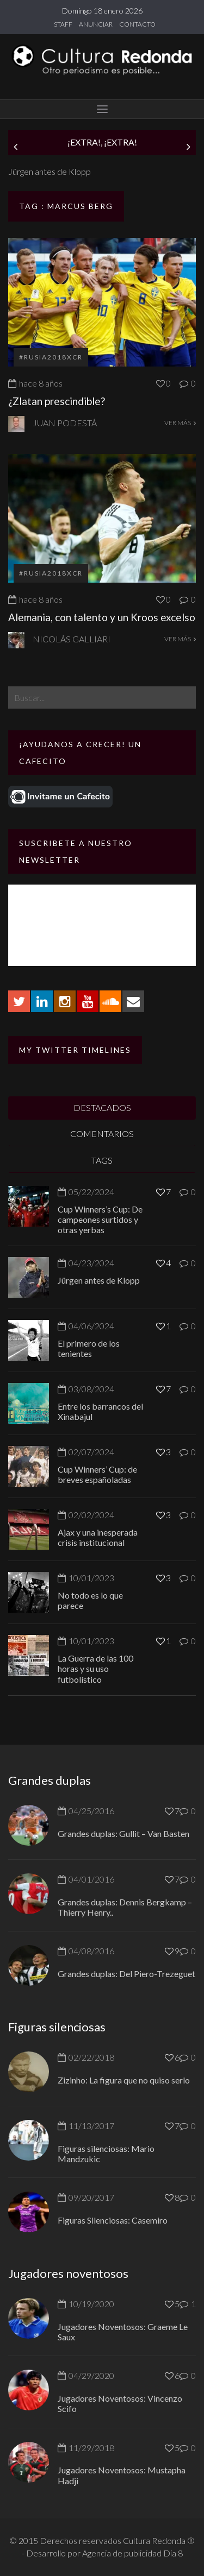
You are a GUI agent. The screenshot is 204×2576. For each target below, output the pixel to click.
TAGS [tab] (102, 1160)
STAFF (63, 24)
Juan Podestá (65, 423)
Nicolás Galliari (71, 639)
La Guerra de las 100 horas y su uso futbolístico (95, 1668)
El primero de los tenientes (89, 1348)
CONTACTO (137, 24)
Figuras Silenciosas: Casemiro (113, 2220)
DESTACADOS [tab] (102, 1107)
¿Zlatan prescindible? (56, 401)
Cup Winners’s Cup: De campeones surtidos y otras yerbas (100, 1219)
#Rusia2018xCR (51, 357)
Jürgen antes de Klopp (49, 171)
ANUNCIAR (96, 24)
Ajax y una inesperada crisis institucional (98, 1537)
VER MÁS (180, 423)
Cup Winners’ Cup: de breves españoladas (97, 1474)
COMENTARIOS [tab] (102, 1133)
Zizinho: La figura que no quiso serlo (124, 2080)
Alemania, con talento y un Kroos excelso (101, 617)
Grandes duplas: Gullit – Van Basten (123, 1833)
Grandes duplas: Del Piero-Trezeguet (126, 1973)
